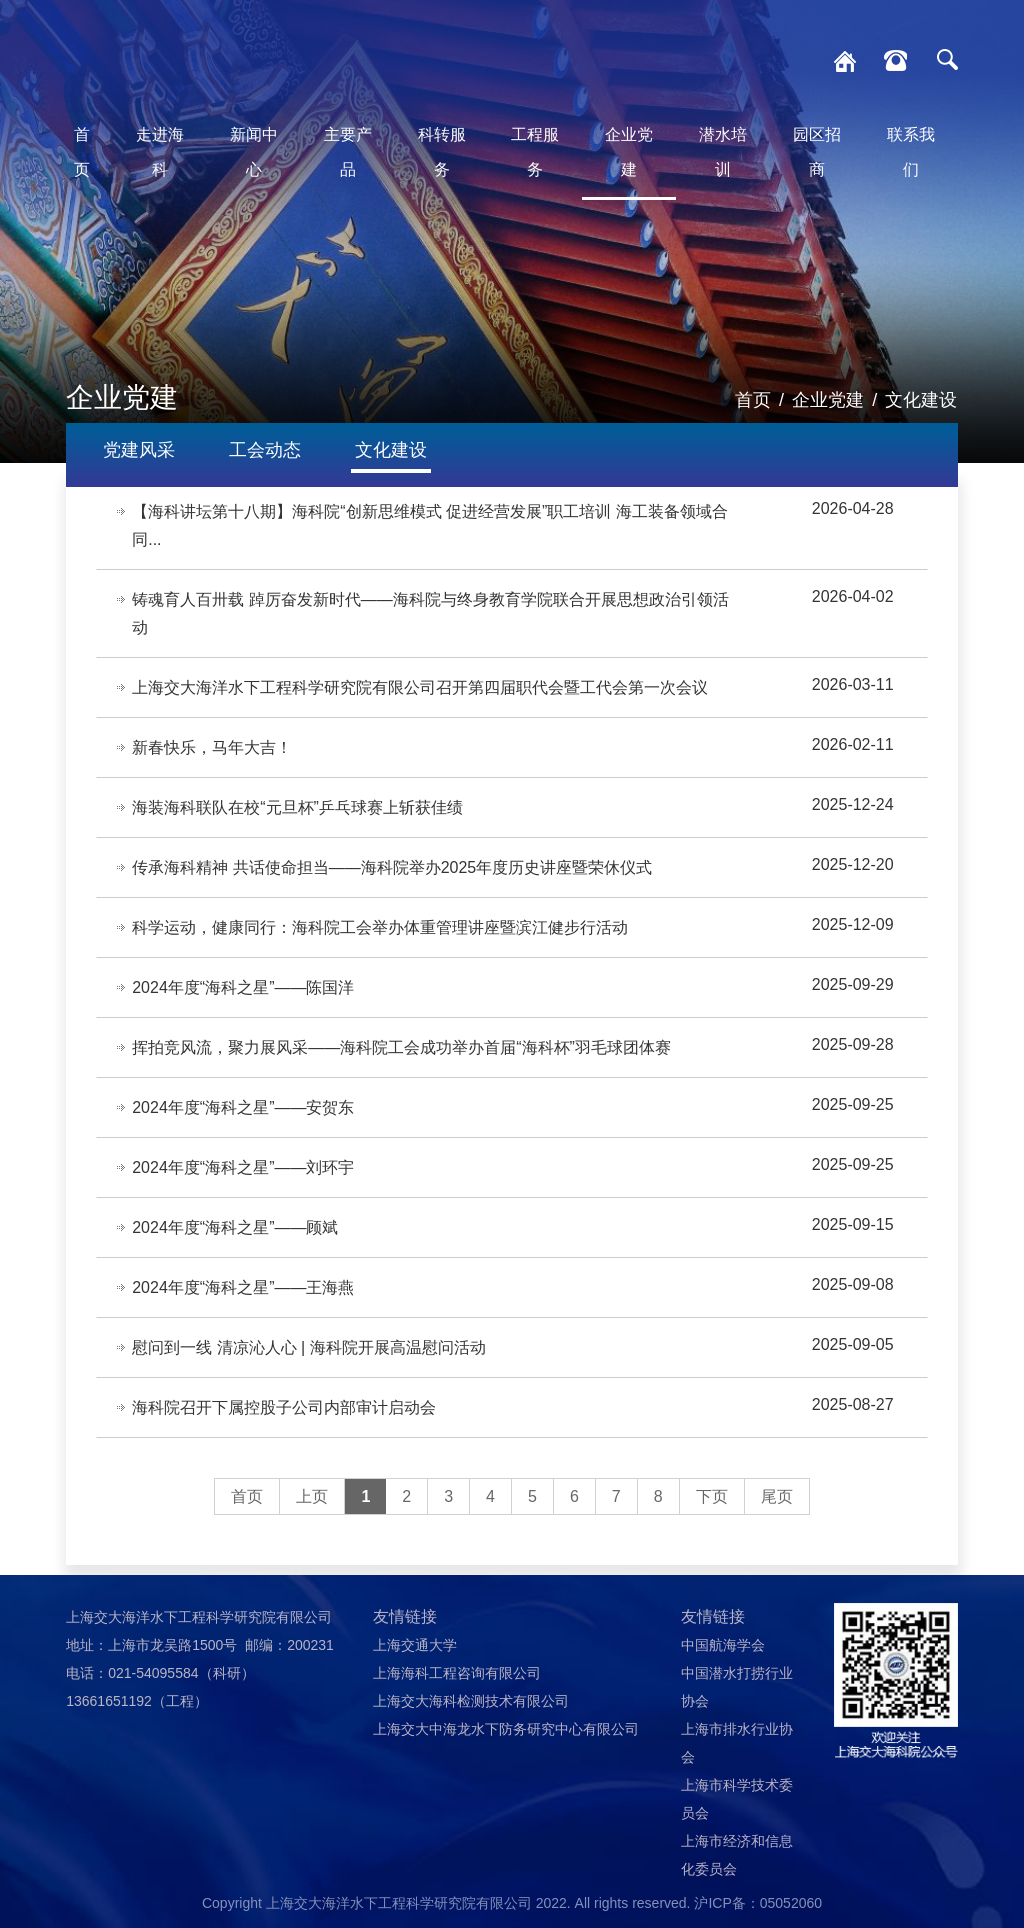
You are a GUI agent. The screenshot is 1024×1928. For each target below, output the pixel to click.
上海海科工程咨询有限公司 (457, 1673)
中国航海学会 (723, 1645)
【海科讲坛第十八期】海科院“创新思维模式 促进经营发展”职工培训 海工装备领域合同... (430, 525)
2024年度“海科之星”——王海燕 (243, 1287)
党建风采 (139, 450)
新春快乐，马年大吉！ (212, 747)
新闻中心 (254, 152)
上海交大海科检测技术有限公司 (471, 1701)
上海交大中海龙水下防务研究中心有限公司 (506, 1729)
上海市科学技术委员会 (737, 1799)
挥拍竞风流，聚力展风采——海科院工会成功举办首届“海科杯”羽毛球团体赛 (401, 1047)
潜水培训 (723, 152)
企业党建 (629, 152)
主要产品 (348, 152)
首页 (82, 152)
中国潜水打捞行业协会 (737, 1687)
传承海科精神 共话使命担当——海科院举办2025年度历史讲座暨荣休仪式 (392, 867)
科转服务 (442, 152)
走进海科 (160, 152)
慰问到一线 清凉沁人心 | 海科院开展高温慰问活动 (309, 1347)
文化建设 (921, 400)
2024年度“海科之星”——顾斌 (235, 1227)
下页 (712, 1496)
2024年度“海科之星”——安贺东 (243, 1107)
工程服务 (535, 152)
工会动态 (265, 450)
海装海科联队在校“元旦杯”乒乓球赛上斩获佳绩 (297, 807)
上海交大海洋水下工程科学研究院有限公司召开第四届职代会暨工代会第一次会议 (420, 687)
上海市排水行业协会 (737, 1743)
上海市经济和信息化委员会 (737, 1855)
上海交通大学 (415, 1645)
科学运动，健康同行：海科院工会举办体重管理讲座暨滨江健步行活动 (380, 927)
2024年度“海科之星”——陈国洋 (243, 987)
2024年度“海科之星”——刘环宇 (243, 1167)
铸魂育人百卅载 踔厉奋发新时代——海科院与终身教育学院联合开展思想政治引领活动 (430, 613)
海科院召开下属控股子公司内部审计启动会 (284, 1407)
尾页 (777, 1496)
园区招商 (817, 152)
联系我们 (911, 152)
